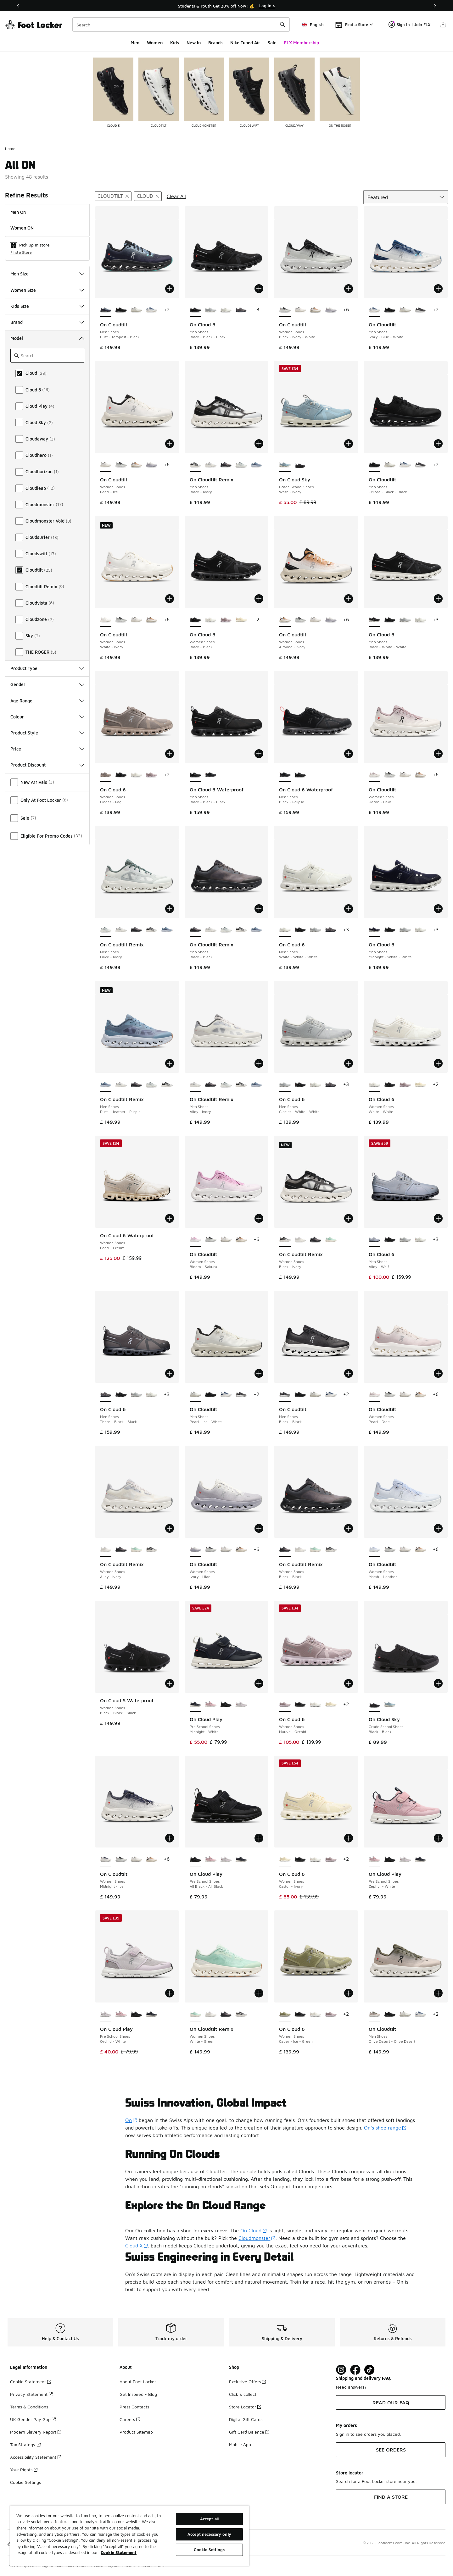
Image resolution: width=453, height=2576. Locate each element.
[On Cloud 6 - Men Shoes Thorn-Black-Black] (241, 310)
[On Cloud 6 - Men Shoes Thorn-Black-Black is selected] (106, 1395)
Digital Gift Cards (245, 2419)
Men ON (18, 212)
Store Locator (245, 2406)
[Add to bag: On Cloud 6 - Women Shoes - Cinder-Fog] (169, 753)
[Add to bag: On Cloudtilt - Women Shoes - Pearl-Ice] (169, 443)
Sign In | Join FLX (409, 24)
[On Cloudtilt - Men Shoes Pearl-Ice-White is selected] (195, 1395)
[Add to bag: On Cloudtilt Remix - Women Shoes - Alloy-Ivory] (169, 1528)
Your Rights (23, 2469)
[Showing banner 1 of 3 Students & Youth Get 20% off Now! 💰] (226, 5)
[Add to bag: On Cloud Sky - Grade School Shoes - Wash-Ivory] (348, 443)
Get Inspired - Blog (138, 2394)
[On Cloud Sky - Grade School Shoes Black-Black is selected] (374, 1705)
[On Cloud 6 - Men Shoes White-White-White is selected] (285, 930)
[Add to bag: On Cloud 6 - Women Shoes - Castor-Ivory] (348, 1838)
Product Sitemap (136, 2432)
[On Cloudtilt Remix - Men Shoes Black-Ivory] (151, 930)
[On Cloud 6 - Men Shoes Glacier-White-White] (210, 310)
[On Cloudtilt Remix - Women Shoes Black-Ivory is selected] (285, 1240)
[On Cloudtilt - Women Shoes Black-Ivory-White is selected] (285, 310)
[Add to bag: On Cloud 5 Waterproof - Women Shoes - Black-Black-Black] (169, 1683)
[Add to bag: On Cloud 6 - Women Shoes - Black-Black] (258, 598)
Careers (130, 2419)
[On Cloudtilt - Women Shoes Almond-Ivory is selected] (285, 620)
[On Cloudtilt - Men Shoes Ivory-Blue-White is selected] (374, 310)
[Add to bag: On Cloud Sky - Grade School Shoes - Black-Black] (438, 1683)
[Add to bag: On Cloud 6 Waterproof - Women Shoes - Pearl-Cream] (169, 1218)
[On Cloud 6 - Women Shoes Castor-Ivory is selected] (285, 1859)
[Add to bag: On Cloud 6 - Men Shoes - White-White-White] (348, 908)
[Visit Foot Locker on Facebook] (355, 2370)
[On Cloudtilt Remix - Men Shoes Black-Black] (226, 465)
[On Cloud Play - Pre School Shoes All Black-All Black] (226, 1705)
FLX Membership (301, 42)
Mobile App (240, 2444)
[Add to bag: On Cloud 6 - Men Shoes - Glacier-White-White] (348, 1063)
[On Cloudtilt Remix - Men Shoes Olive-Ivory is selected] (106, 930)
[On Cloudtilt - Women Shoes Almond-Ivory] (315, 310)
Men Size (47, 273)
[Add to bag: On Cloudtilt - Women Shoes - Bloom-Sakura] (258, 1218)
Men (135, 42)
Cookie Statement (30, 2381)
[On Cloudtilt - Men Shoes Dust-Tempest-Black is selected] (106, 310)
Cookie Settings (25, 2482)
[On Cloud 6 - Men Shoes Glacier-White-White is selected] (285, 1085)
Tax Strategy (25, 2444)
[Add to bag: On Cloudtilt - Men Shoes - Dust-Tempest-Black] (169, 288)
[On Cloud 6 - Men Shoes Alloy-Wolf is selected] (374, 1240)
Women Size (47, 290)
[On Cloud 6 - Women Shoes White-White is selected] (374, 1085)
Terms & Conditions (29, 2406)
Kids (174, 42)
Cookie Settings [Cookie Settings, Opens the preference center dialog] (209, 2549)
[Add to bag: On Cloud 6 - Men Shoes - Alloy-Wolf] (438, 1218)
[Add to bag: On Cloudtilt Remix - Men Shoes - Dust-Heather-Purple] (169, 1063)
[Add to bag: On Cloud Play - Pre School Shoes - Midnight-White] (258, 1683)
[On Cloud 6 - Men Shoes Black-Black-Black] (390, 620)
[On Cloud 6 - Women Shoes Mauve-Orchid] (226, 620)
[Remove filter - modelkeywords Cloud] (148, 196)
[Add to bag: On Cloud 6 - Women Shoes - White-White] (438, 1063)
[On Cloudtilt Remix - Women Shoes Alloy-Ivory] (300, 1240)
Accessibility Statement (35, 2457)
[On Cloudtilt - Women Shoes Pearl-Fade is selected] (374, 1395)
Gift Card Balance (249, 2432)
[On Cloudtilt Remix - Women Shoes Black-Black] (315, 1240)
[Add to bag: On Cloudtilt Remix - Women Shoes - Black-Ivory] (348, 1218)
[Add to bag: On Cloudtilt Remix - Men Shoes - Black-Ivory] (258, 443)
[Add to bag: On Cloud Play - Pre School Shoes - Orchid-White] (169, 1993)
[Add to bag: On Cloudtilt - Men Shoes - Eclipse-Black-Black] (438, 443)
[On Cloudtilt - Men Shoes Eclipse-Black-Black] (121, 310)
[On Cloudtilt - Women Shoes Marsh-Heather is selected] (374, 1550)
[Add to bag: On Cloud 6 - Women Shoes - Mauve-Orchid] (348, 1683)
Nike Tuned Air (245, 42)
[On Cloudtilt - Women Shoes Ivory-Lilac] (331, 310)
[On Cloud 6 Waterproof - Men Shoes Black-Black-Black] (300, 775)
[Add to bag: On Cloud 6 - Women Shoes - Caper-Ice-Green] (348, 1993)
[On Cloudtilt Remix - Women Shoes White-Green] (331, 1240)
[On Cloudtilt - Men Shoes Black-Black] (420, 310)
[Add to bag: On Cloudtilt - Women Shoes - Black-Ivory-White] (348, 288)
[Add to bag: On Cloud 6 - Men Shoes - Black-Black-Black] (258, 288)
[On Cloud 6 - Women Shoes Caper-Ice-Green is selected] (285, 2014)
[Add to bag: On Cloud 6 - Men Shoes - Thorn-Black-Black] (169, 1373)
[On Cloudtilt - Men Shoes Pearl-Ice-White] (136, 310)
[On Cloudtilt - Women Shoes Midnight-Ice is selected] (106, 1859)
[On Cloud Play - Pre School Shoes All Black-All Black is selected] (195, 1859)
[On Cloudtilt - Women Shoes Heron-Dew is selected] (374, 775)
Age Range (47, 700)
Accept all (209, 2518)
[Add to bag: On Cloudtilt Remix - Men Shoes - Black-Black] (258, 908)
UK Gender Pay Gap (33, 2419)
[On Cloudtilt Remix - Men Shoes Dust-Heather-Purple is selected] (106, 1085)
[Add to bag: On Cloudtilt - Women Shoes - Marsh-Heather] (438, 1528)
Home (10, 148)
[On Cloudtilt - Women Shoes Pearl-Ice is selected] (106, 465)
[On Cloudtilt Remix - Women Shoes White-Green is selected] (195, 2014)
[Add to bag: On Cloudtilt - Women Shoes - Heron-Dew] (438, 753)
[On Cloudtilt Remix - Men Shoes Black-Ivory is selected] (195, 465)
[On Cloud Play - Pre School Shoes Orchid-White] (241, 1705)
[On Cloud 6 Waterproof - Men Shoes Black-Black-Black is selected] (195, 775)
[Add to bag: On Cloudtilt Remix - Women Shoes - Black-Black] (348, 1528)
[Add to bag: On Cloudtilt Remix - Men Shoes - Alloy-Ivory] (258, 1063)
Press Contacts (134, 2406)
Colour (47, 716)
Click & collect (242, 2394)
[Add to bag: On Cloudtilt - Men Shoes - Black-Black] (348, 1373)
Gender (47, 684)
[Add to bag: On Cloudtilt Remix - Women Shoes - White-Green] (258, 1993)
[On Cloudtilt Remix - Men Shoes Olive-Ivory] (241, 465)
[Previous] (18, 5)
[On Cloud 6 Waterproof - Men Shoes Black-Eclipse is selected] (285, 775)
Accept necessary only (209, 2534)
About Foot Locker (138, 2381)
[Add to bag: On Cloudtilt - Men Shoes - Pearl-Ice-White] (258, 1373)
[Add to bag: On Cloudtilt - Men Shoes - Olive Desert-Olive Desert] (438, 1993)
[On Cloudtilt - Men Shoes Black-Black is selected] (285, 1395)
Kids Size (47, 306)
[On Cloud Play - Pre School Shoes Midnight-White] (241, 1859)
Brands (215, 42)
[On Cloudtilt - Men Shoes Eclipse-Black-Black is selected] (374, 465)
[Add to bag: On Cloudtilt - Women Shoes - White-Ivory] (169, 598)
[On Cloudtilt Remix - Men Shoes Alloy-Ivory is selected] (195, 1085)
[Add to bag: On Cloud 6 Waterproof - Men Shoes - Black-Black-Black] (258, 753)
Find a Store (21, 252)
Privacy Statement (31, 2394)
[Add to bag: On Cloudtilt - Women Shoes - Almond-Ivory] (348, 598)
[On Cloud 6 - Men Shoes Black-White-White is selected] (374, 620)
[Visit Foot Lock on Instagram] (341, 2370)
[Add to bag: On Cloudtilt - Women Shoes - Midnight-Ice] (169, 1838)
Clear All (176, 196)
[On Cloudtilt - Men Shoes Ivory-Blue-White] (151, 310)
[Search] (181, 24)
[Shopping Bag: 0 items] (443, 24)
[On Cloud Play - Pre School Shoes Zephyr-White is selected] (374, 1859)
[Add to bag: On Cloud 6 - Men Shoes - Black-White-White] (438, 598)
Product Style (47, 732)
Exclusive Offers (247, 2381)
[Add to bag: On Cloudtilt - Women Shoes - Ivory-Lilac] (258, 1528)
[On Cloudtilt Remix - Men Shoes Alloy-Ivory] (210, 465)
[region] (129, 2536)
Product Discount (47, 764)
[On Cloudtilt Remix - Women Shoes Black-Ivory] (151, 1550)
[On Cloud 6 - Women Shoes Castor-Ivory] (241, 620)
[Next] (435, 5)
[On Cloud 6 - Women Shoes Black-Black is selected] (195, 620)
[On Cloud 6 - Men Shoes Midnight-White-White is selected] (374, 930)
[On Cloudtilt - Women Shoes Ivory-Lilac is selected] (195, 1550)
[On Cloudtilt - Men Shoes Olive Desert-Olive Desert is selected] (374, 2014)
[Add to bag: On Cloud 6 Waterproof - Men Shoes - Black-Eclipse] (348, 753)
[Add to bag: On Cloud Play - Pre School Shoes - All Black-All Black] (258, 1838)
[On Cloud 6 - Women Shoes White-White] (210, 620)
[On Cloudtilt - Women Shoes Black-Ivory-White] (121, 465)
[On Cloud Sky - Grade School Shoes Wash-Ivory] (390, 1705)
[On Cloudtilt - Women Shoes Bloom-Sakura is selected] (195, 1240)
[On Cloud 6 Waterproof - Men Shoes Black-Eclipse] (210, 775)
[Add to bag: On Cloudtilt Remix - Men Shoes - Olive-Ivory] (169, 908)
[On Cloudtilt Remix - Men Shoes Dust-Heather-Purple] (256, 465)
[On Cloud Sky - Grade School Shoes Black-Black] (300, 465)
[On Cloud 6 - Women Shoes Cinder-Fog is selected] (106, 775)
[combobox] (181, 24)
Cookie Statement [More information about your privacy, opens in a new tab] (119, 2552)
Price (47, 748)
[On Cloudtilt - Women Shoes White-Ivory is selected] (106, 620)
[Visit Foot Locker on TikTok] (369, 2370)
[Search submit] (282, 24)
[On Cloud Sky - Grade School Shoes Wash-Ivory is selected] (285, 465)
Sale (272, 42)
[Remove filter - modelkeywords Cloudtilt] (113, 196)
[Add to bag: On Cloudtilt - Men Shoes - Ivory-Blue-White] (438, 288)
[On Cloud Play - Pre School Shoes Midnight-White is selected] (195, 1705)
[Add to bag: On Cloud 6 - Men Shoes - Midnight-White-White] (438, 908)
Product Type (47, 668)
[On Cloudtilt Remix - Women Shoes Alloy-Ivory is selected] (106, 1550)
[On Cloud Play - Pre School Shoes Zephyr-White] (210, 1705)
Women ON (22, 227)
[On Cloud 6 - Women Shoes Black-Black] (121, 775)
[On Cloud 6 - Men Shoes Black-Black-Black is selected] (195, 310)
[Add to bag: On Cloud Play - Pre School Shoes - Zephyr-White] (438, 1838)
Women (155, 42)
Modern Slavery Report (35, 2432)
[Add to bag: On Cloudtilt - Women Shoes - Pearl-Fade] (438, 1373)
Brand (47, 322)
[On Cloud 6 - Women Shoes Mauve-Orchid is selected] (285, 1705)
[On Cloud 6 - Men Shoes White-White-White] (226, 310)
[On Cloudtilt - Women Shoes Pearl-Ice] (300, 310)
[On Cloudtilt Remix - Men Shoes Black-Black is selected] (195, 930)
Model (47, 338)
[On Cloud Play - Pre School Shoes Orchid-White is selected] (106, 2014)
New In (194, 42)
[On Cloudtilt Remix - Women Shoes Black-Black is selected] (285, 1550)
